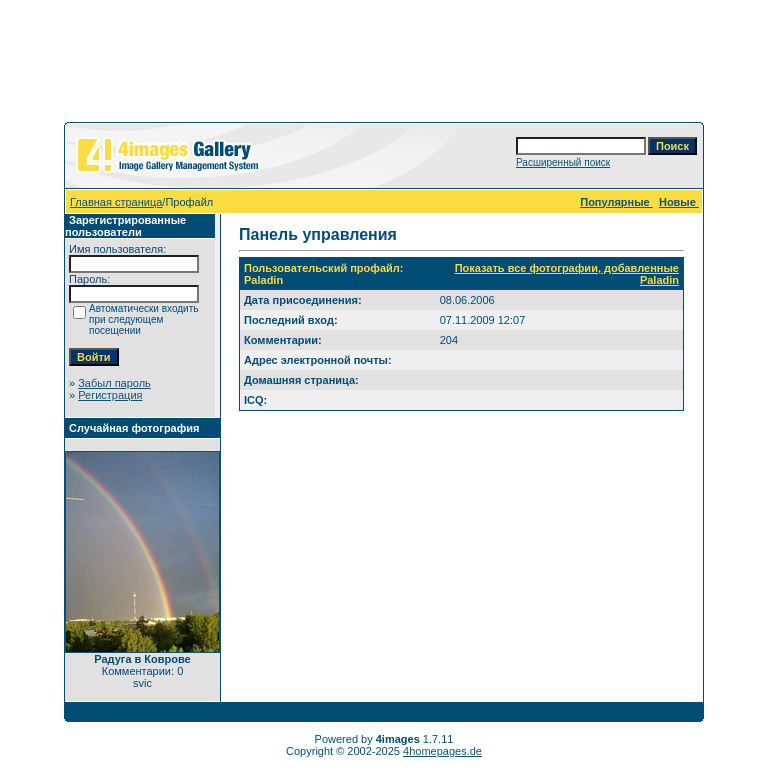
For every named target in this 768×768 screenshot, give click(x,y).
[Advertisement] (384, 65)
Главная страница (116, 202)
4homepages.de (442, 751)
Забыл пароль (114, 383)
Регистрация (110, 395)
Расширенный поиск (563, 162)
